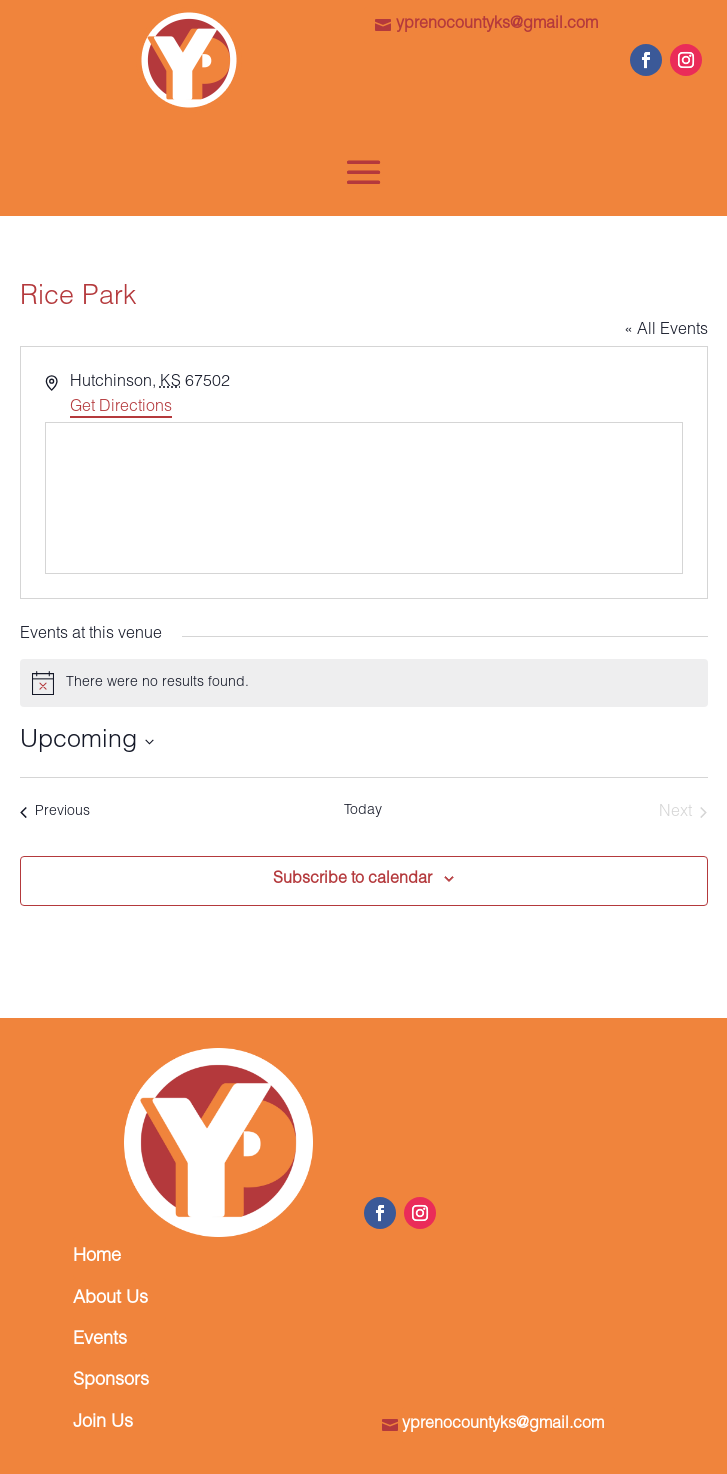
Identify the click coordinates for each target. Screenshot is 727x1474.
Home (97, 1257)
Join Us (103, 1423)
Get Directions (121, 408)
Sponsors (111, 1381)
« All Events (666, 331)
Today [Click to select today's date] (363, 811)
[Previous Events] (55, 813)
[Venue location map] (364, 498)
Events (100, 1340)
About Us (110, 1299)
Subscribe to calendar (352, 880)
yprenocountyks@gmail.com (497, 25)
